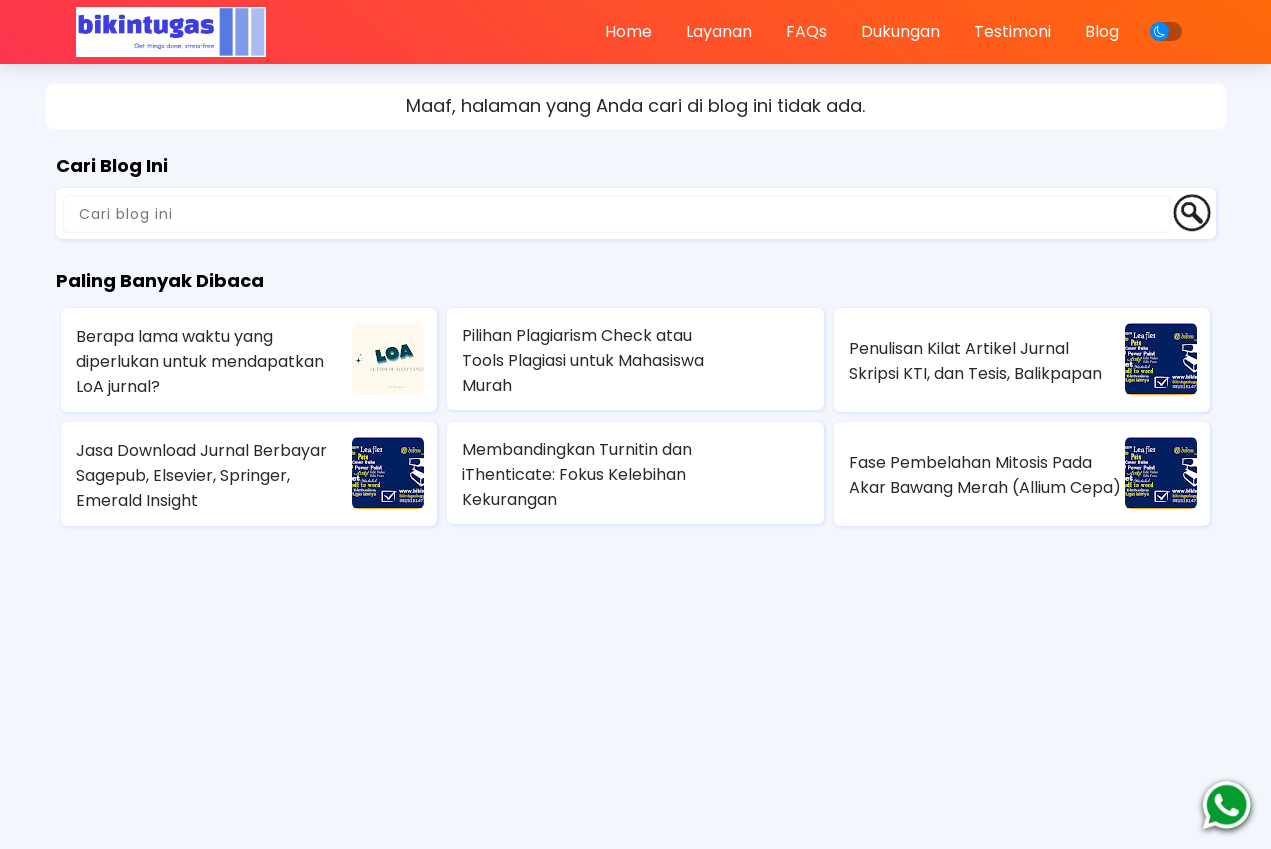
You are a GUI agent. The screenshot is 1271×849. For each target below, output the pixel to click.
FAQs (806, 31)
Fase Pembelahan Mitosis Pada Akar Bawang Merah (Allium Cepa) (985, 475)
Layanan (719, 31)
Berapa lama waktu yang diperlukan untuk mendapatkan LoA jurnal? (200, 361)
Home (628, 31)
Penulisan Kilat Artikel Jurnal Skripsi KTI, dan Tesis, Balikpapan (975, 361)
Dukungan (900, 31)
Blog (1102, 31)
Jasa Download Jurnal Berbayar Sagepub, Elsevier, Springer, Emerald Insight (201, 475)
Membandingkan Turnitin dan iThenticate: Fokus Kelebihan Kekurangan (577, 474)
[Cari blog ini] (617, 214)
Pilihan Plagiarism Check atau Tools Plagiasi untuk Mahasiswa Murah (583, 360)
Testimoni (1012, 31)
